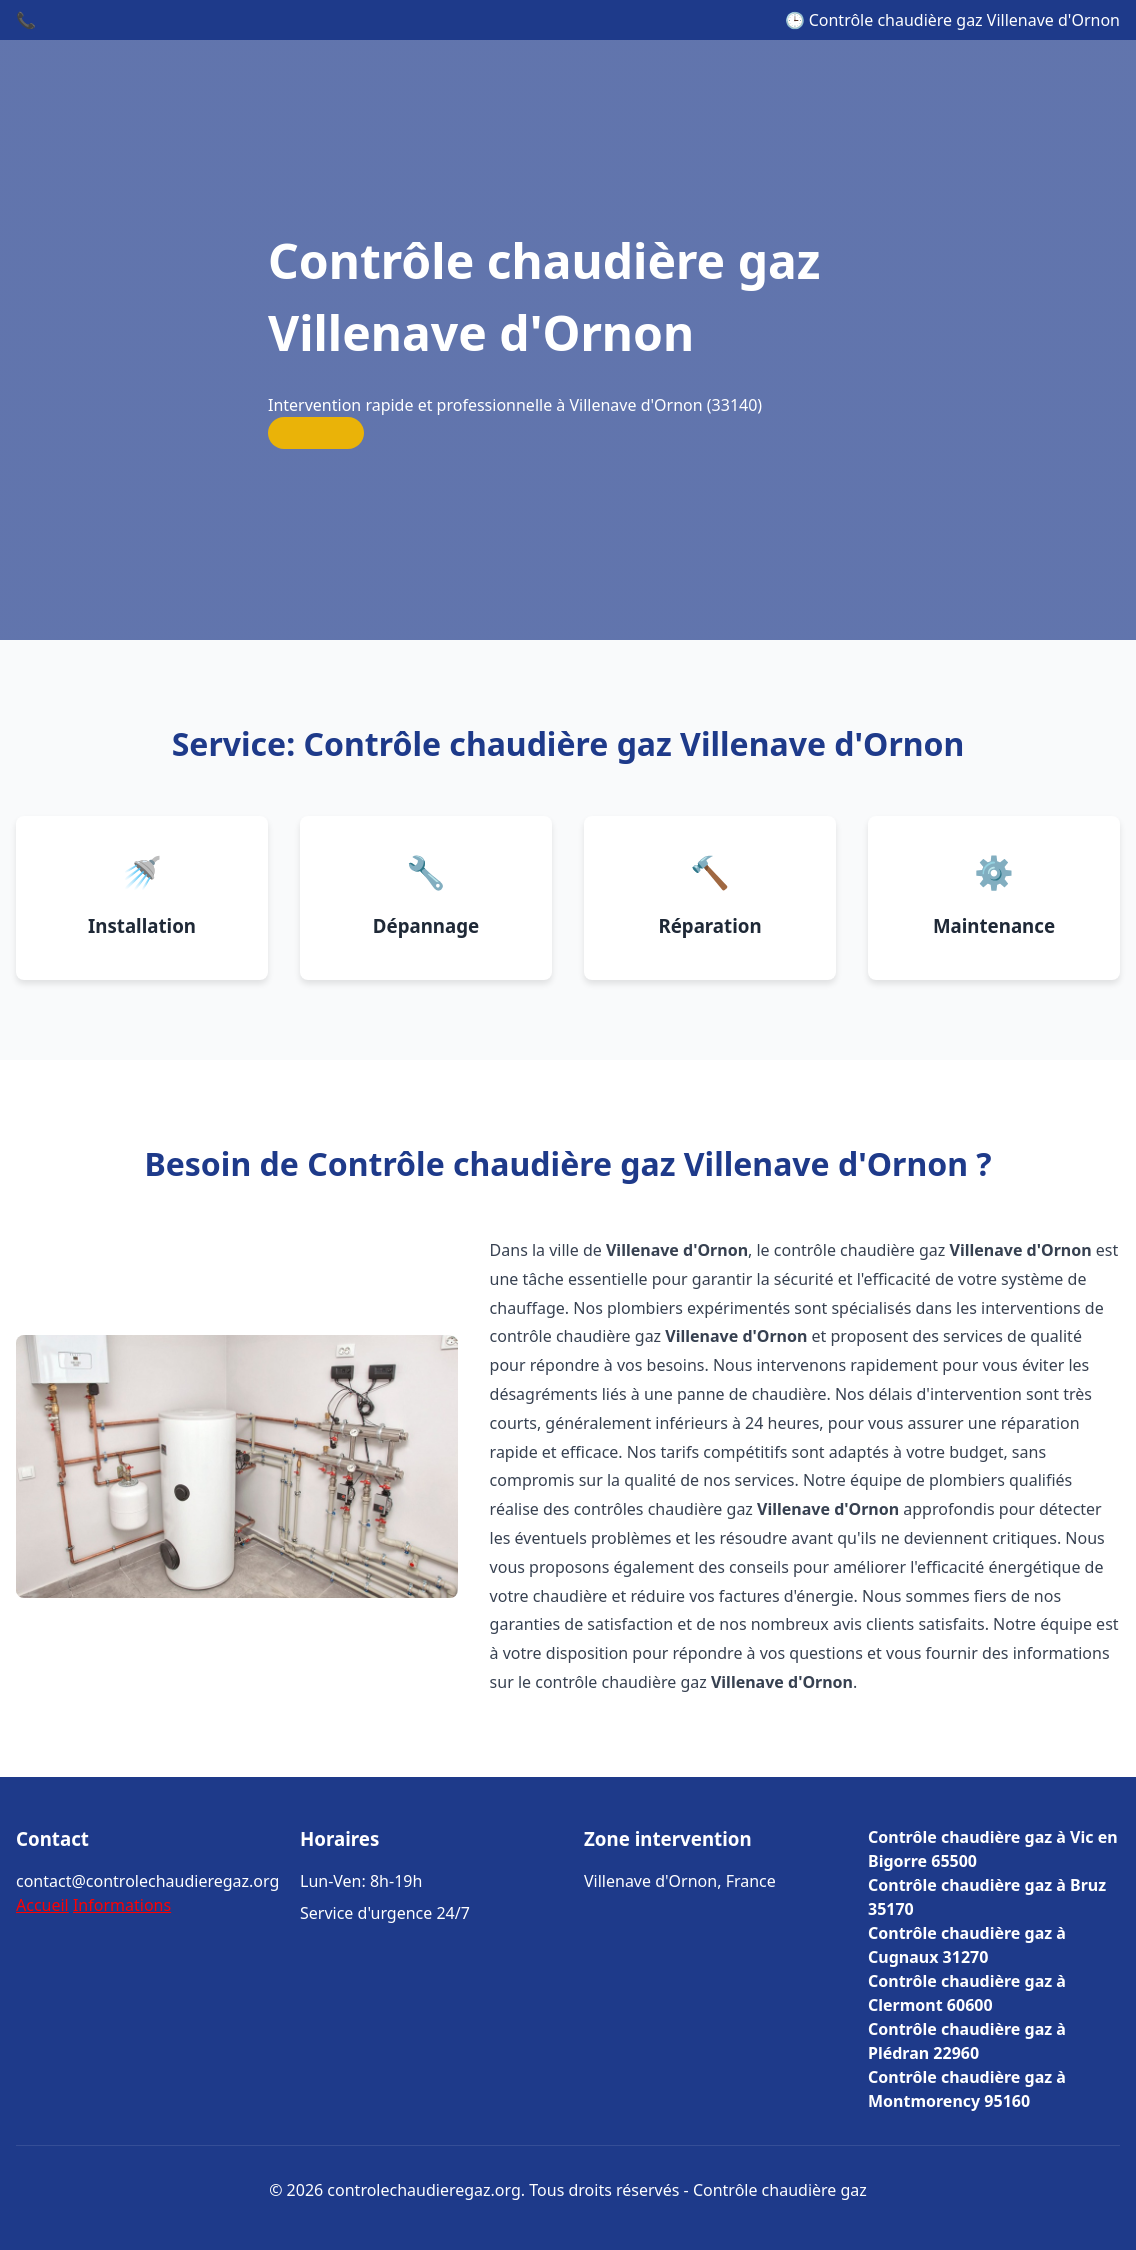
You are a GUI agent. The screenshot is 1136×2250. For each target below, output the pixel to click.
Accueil (42, 1905)
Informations (122, 1905)
